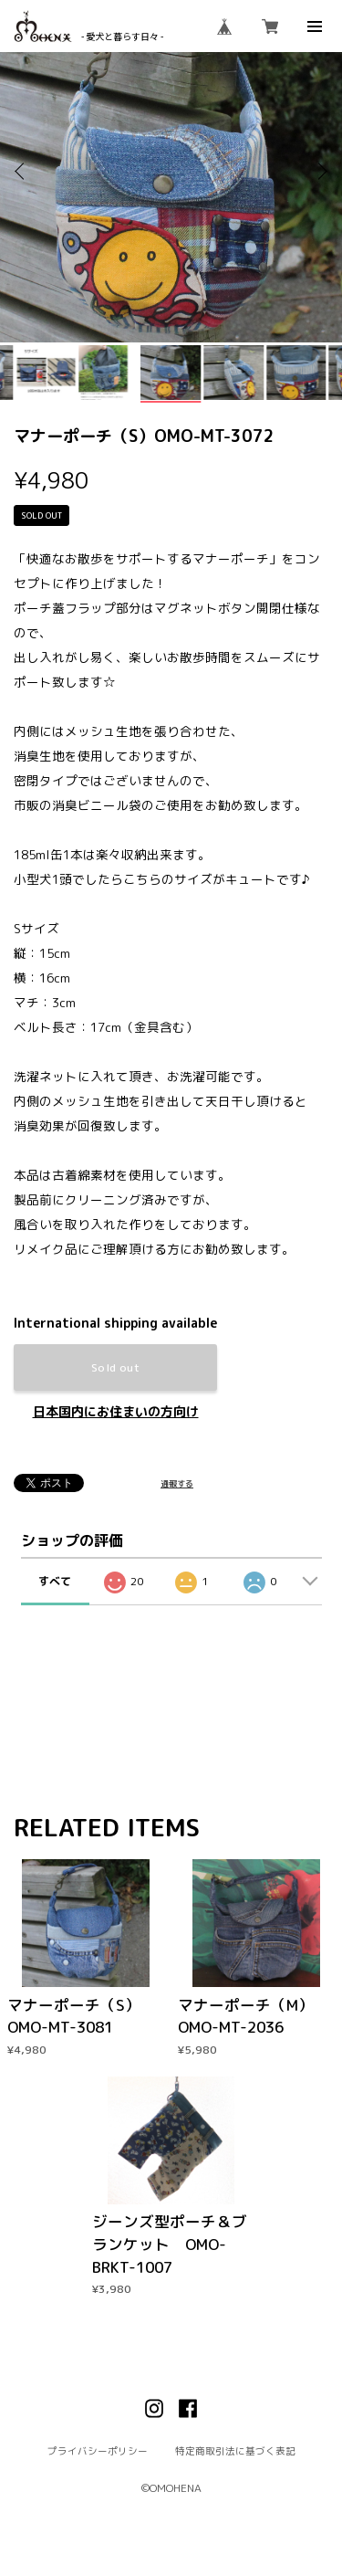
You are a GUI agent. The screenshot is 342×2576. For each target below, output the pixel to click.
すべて (54, 1581)
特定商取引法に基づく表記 (235, 2450)
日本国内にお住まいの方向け (116, 1411)
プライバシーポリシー (97, 2450)
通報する (177, 1483)
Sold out (115, 1367)
